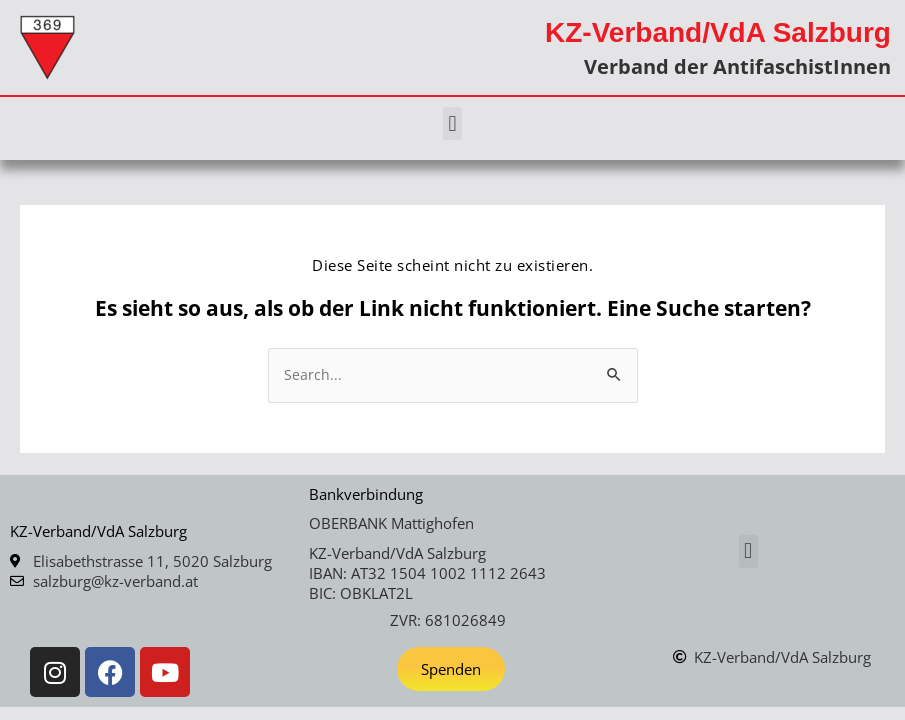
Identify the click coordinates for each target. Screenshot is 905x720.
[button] (452, 123)
